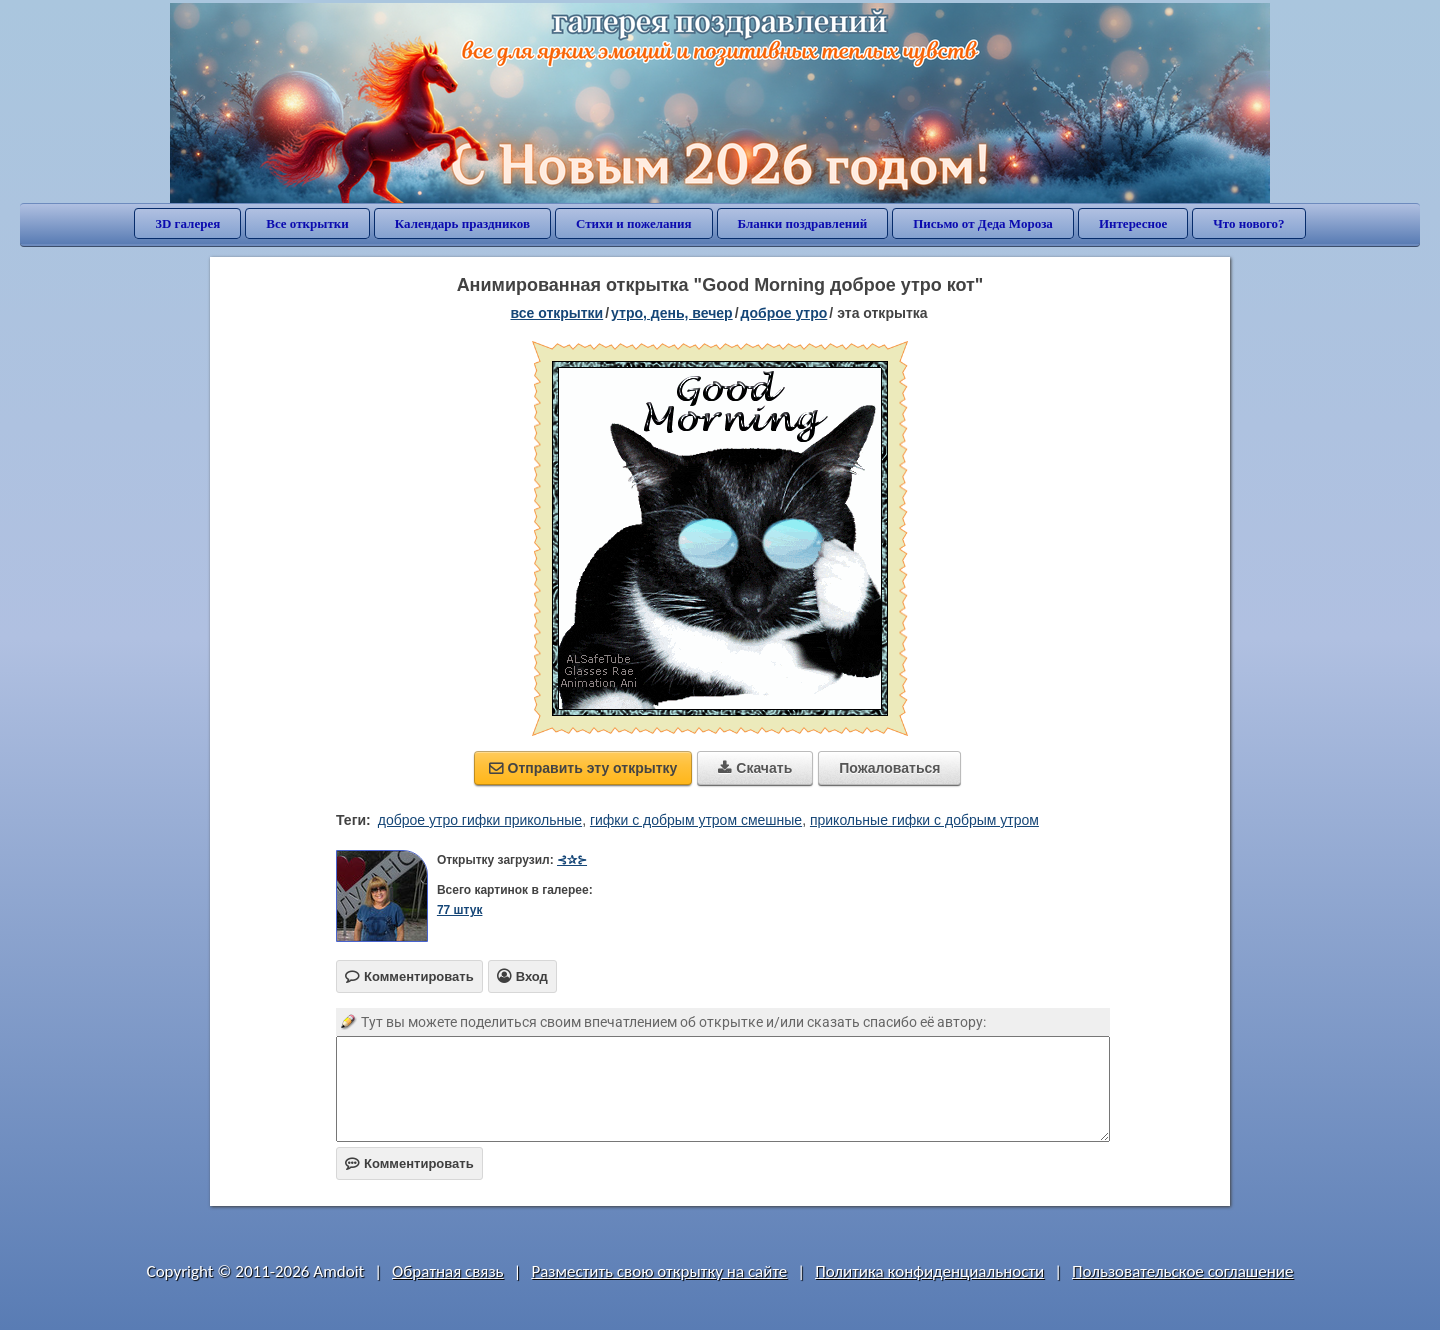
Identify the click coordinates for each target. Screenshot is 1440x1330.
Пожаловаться (889, 768)
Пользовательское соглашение (1182, 1271)
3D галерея (187, 223)
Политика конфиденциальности (929, 1271)
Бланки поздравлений (803, 223)
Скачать (755, 768)
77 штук (460, 910)
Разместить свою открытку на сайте (659, 1271)
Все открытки (307, 223)
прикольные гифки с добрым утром (924, 820)
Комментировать (409, 1163)
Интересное (1133, 223)
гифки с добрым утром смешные (696, 820)
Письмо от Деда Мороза (983, 223)
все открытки (556, 313)
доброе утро (784, 313)
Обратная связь (448, 1271)
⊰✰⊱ (572, 860)
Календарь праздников (462, 223)
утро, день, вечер (672, 313)
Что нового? (1248, 223)
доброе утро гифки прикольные (480, 820)
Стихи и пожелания (634, 223)
